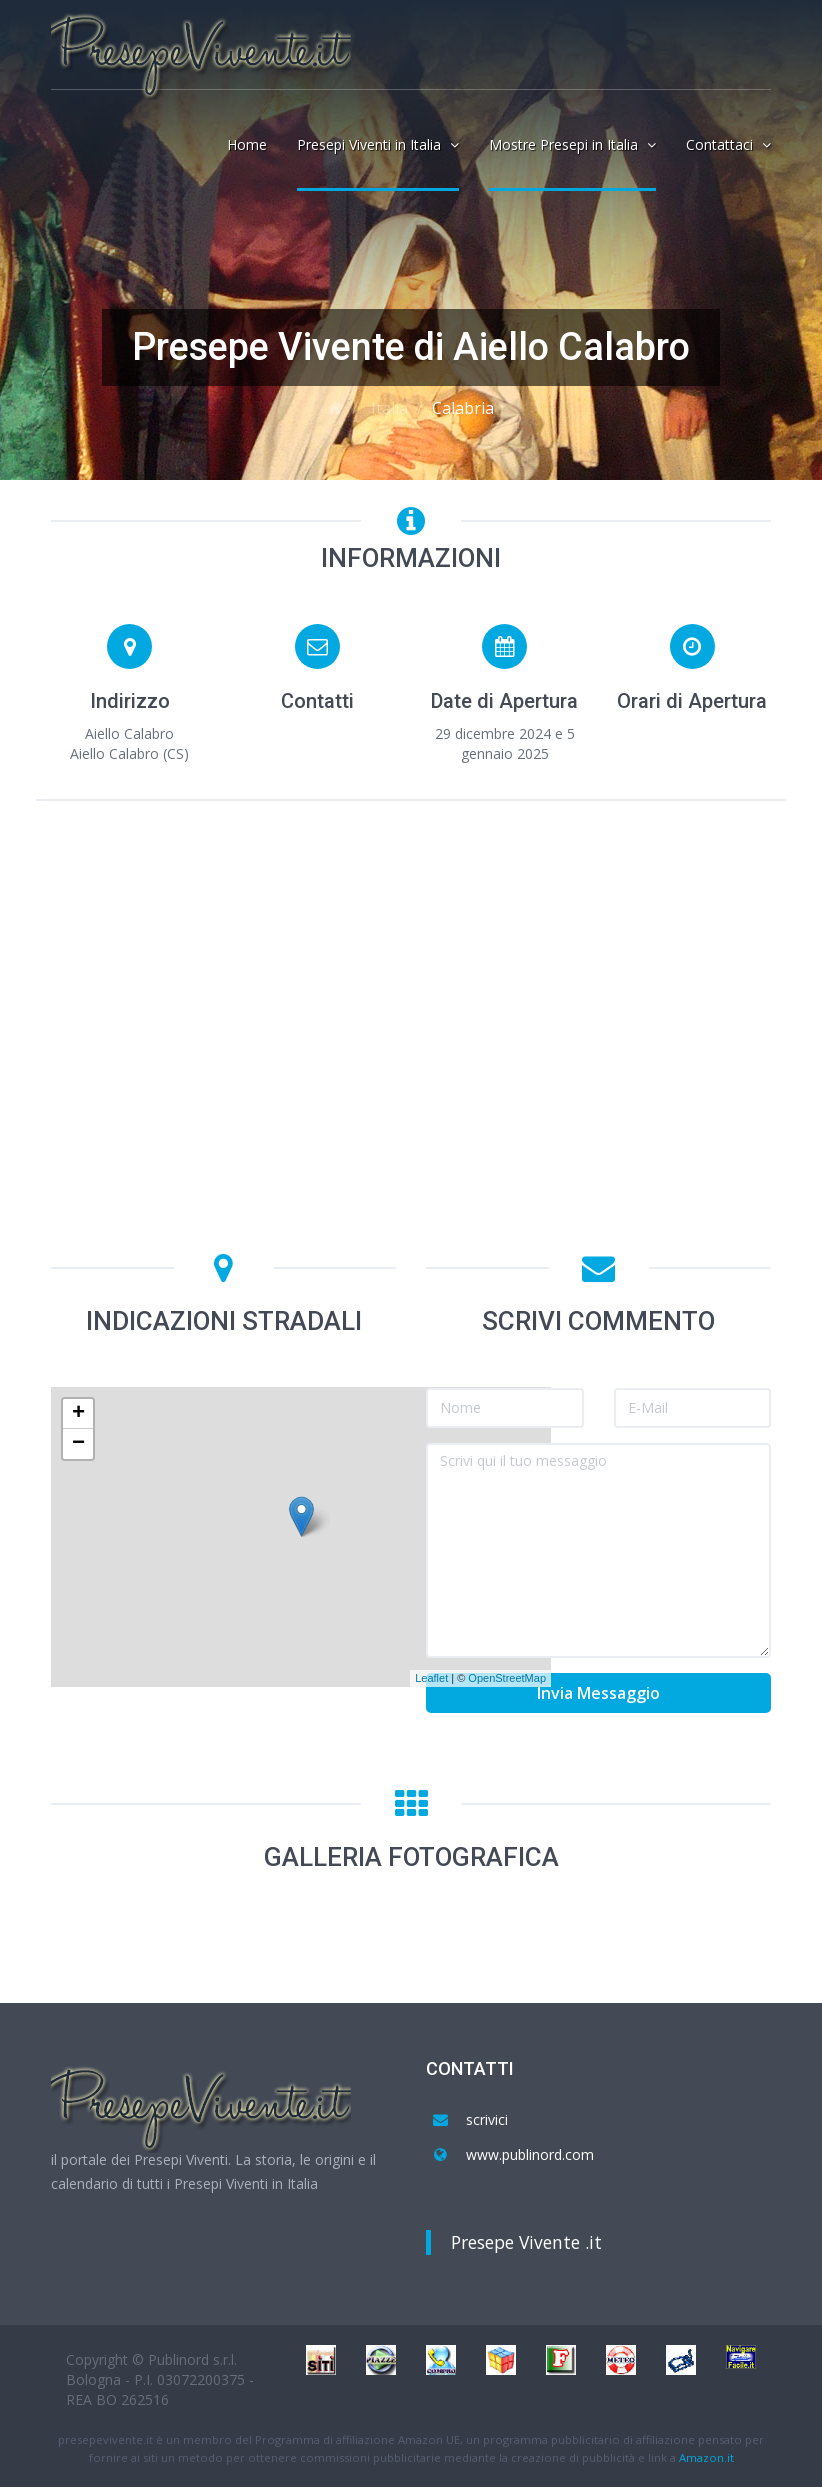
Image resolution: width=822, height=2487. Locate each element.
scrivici (487, 2119)
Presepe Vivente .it (526, 2242)
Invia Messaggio (598, 1693)
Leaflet (431, 1678)
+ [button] (78, 1414)
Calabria (463, 408)
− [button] (78, 1444)
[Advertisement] (411, 966)
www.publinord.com (530, 2154)
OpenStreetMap (507, 1678)
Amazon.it (706, 2457)
